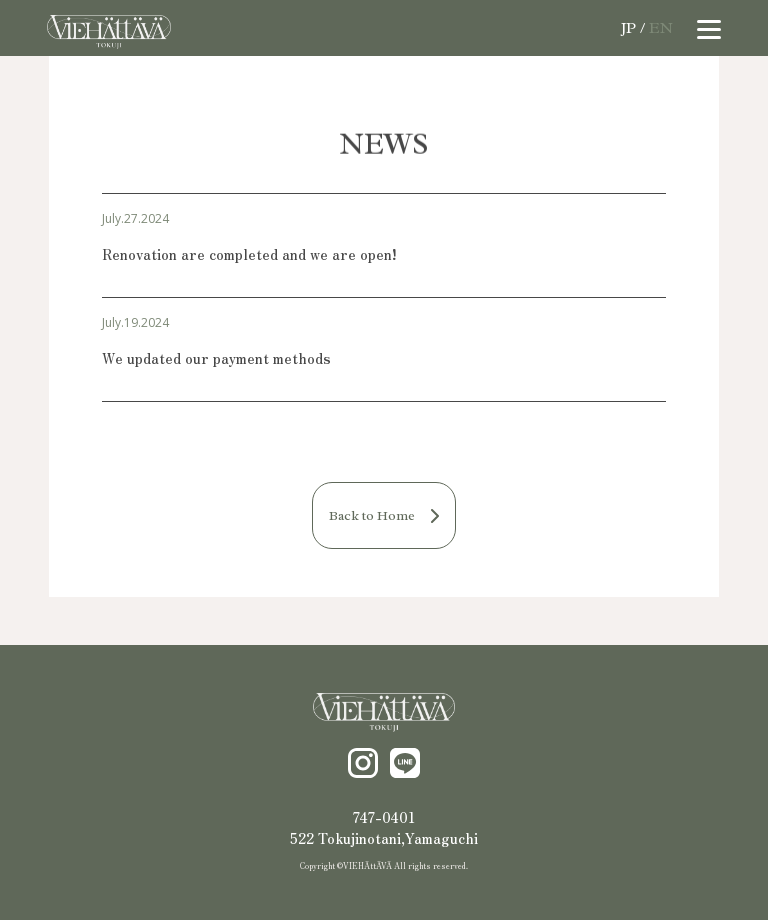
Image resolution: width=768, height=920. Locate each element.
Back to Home (384, 515)
